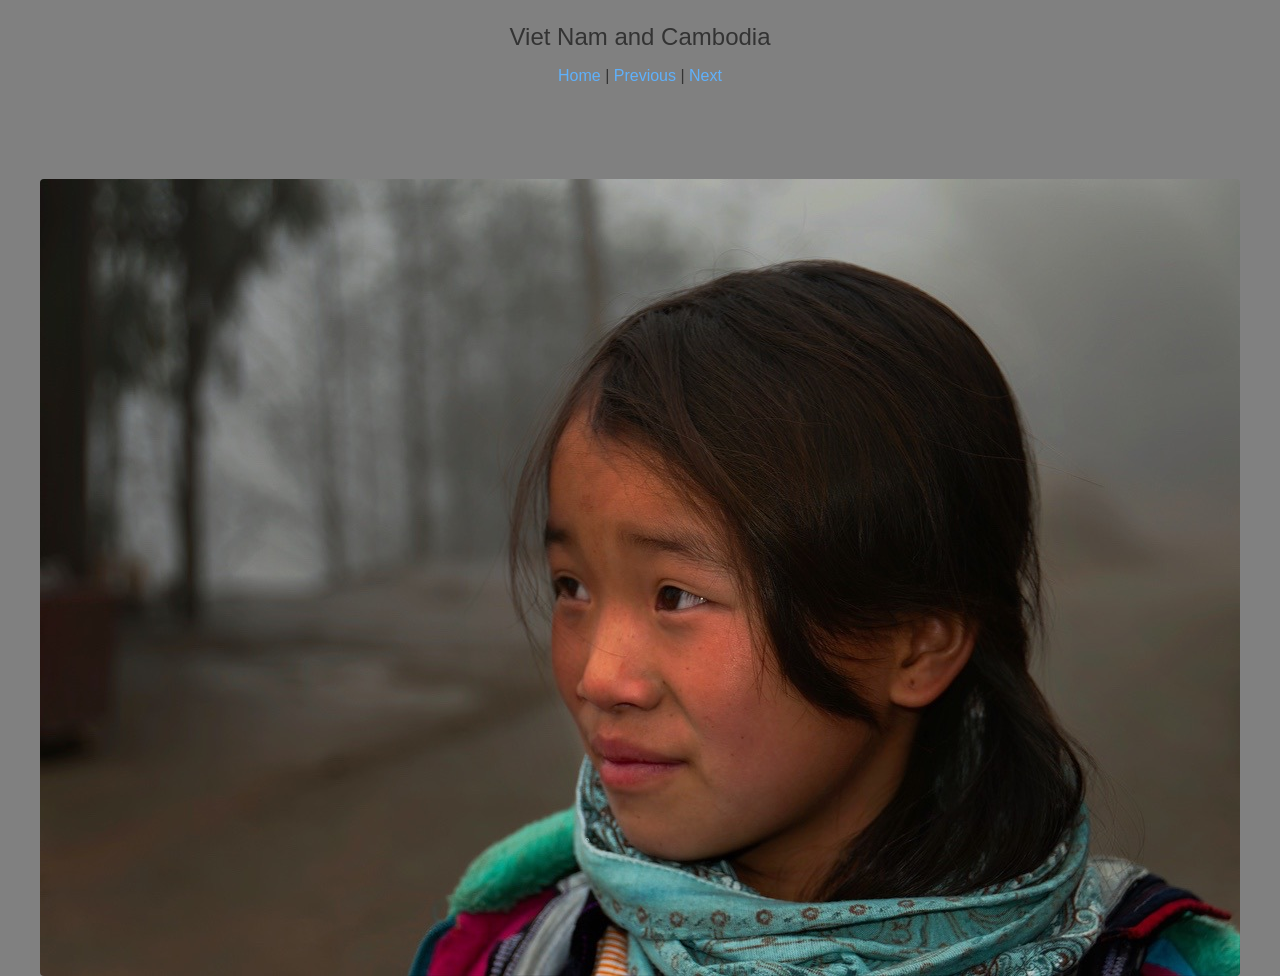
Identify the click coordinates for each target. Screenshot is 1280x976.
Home (579, 75)
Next (705, 75)
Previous (645, 75)
